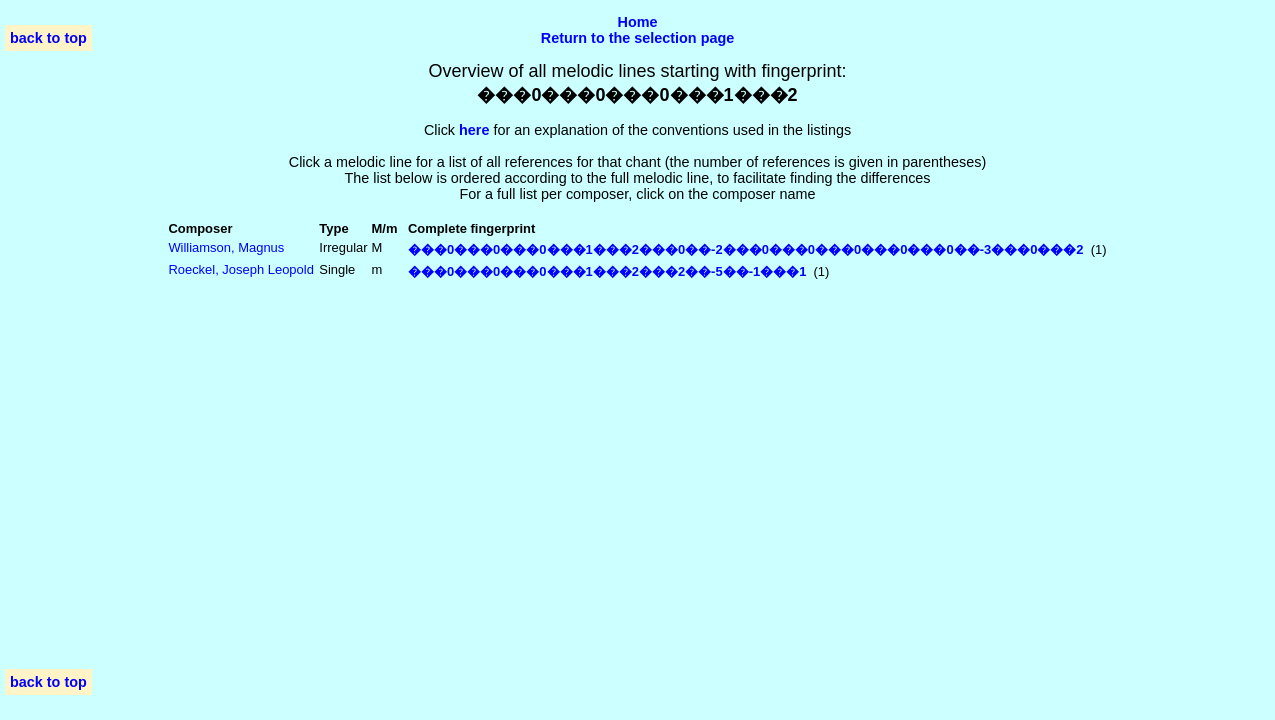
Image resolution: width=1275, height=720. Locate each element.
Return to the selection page (638, 38)
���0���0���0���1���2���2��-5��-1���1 (607, 271)
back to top (48, 38)
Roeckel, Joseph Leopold (240, 269)
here (474, 130)
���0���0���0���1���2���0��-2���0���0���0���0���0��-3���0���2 (746, 249)
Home (638, 22)
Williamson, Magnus (226, 247)
